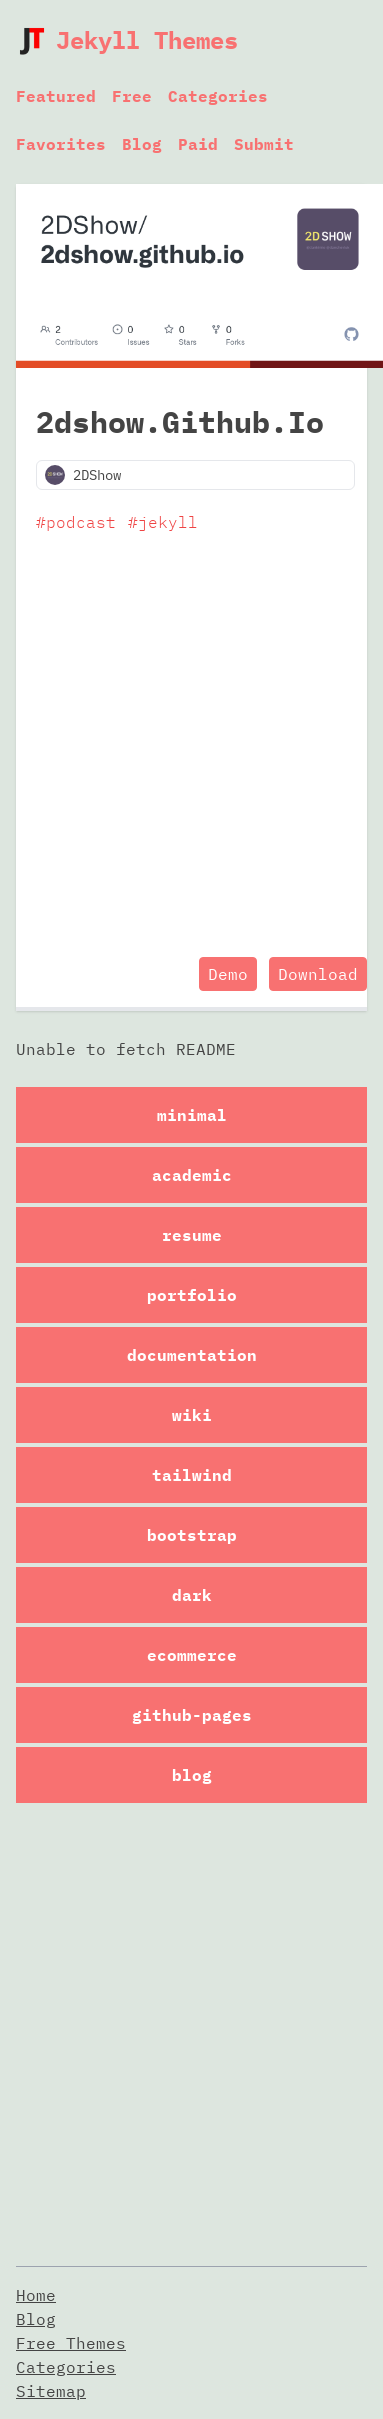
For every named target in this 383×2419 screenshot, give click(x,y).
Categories (218, 96)
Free (132, 96)
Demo (228, 974)
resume (192, 1235)
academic (192, 1175)
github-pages (192, 1715)
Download (318, 974)
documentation (192, 1355)
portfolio (192, 1295)
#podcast (76, 522)
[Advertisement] (187, 749)
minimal (192, 1115)
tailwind (192, 1475)
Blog (142, 144)
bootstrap (192, 1535)
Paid (198, 144)
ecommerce (192, 1655)
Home (36, 2295)
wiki (192, 1415)
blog (192, 1775)
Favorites (61, 144)
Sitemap (51, 2391)
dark (192, 1595)
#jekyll (163, 522)
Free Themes (71, 2343)
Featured (56, 96)
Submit (264, 144)
